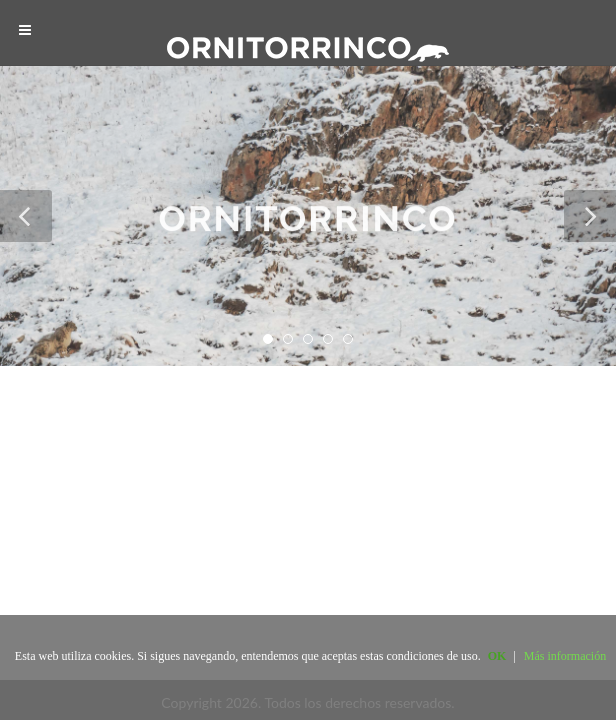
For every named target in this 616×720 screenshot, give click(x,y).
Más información (565, 656)
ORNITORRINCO (307, 221)
